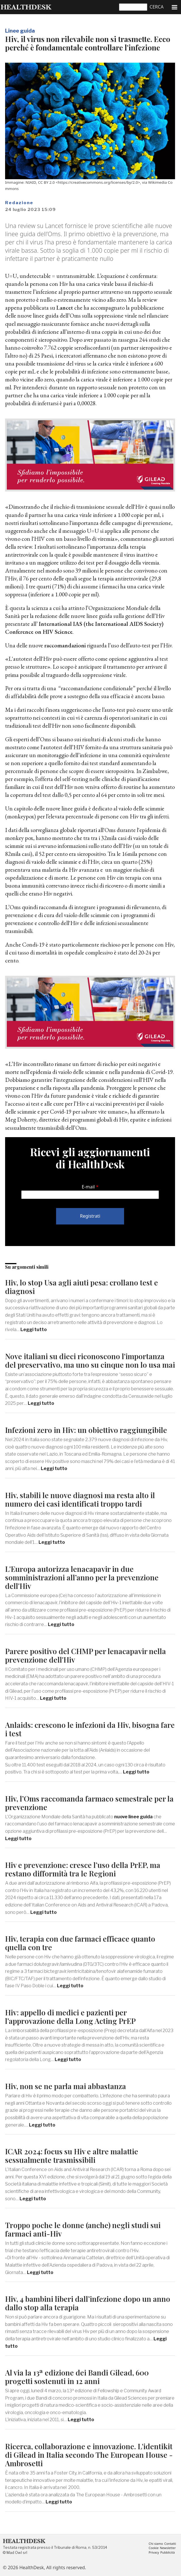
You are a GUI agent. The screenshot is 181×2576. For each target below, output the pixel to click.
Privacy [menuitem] (154, 2552)
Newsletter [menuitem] (168, 2548)
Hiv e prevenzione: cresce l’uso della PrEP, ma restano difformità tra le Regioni (82, 1869)
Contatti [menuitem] (170, 2544)
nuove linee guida (134, 1816)
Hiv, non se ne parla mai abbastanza (65, 2086)
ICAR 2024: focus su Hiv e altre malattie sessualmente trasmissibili (71, 2155)
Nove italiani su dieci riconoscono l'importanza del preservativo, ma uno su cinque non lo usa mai (90, 1360)
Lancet (64, 307)
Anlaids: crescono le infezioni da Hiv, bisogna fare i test (90, 1729)
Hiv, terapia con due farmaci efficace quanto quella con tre (80, 1943)
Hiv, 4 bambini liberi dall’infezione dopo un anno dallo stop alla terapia (87, 2303)
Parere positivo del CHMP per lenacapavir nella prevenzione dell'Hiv (85, 1655)
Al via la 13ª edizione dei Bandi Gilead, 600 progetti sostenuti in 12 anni (77, 2377)
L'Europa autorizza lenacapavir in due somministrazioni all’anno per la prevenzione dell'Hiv (82, 1577)
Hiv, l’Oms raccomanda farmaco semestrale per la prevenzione (89, 1803)
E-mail (88, 1187)
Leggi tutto (33, 1329)
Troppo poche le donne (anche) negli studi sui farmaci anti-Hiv (83, 2229)
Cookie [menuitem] (154, 2548)
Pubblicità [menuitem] (167, 2552)
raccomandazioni (65, 645)
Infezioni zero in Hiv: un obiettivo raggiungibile (86, 1430)
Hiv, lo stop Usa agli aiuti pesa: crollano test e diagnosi (81, 1287)
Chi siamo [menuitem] (156, 2544)
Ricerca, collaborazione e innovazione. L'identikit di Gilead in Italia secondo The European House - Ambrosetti (89, 2454)
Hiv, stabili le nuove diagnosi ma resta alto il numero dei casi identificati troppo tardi (80, 1499)
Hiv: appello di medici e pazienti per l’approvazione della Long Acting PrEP (70, 2016)
